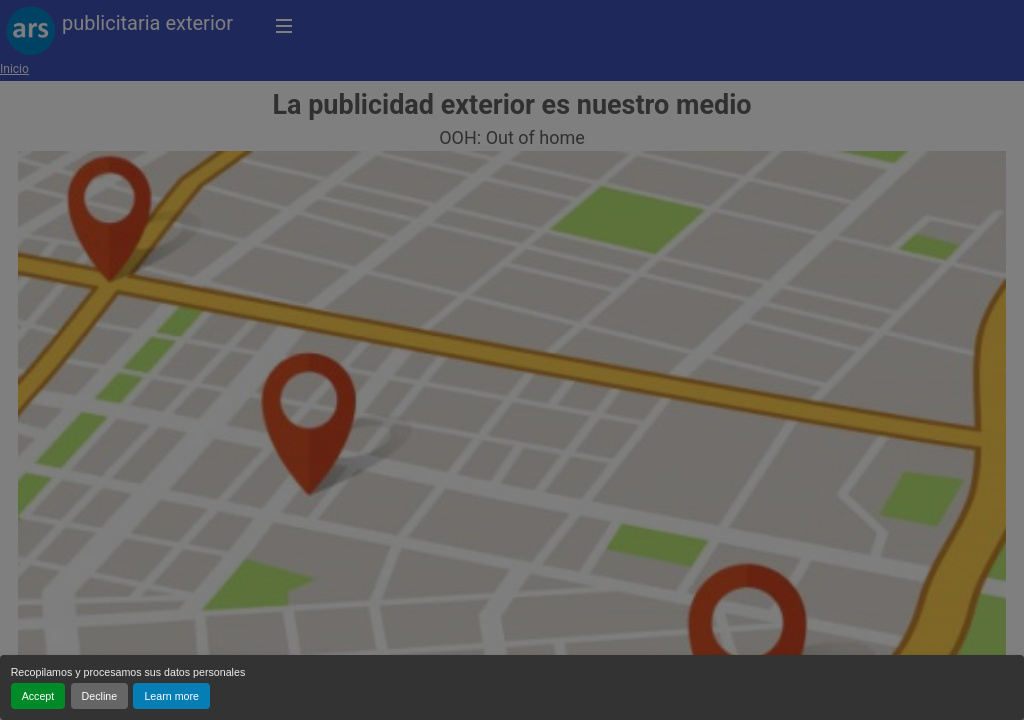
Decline (100, 696)
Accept (38, 696)
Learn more (171, 696)
